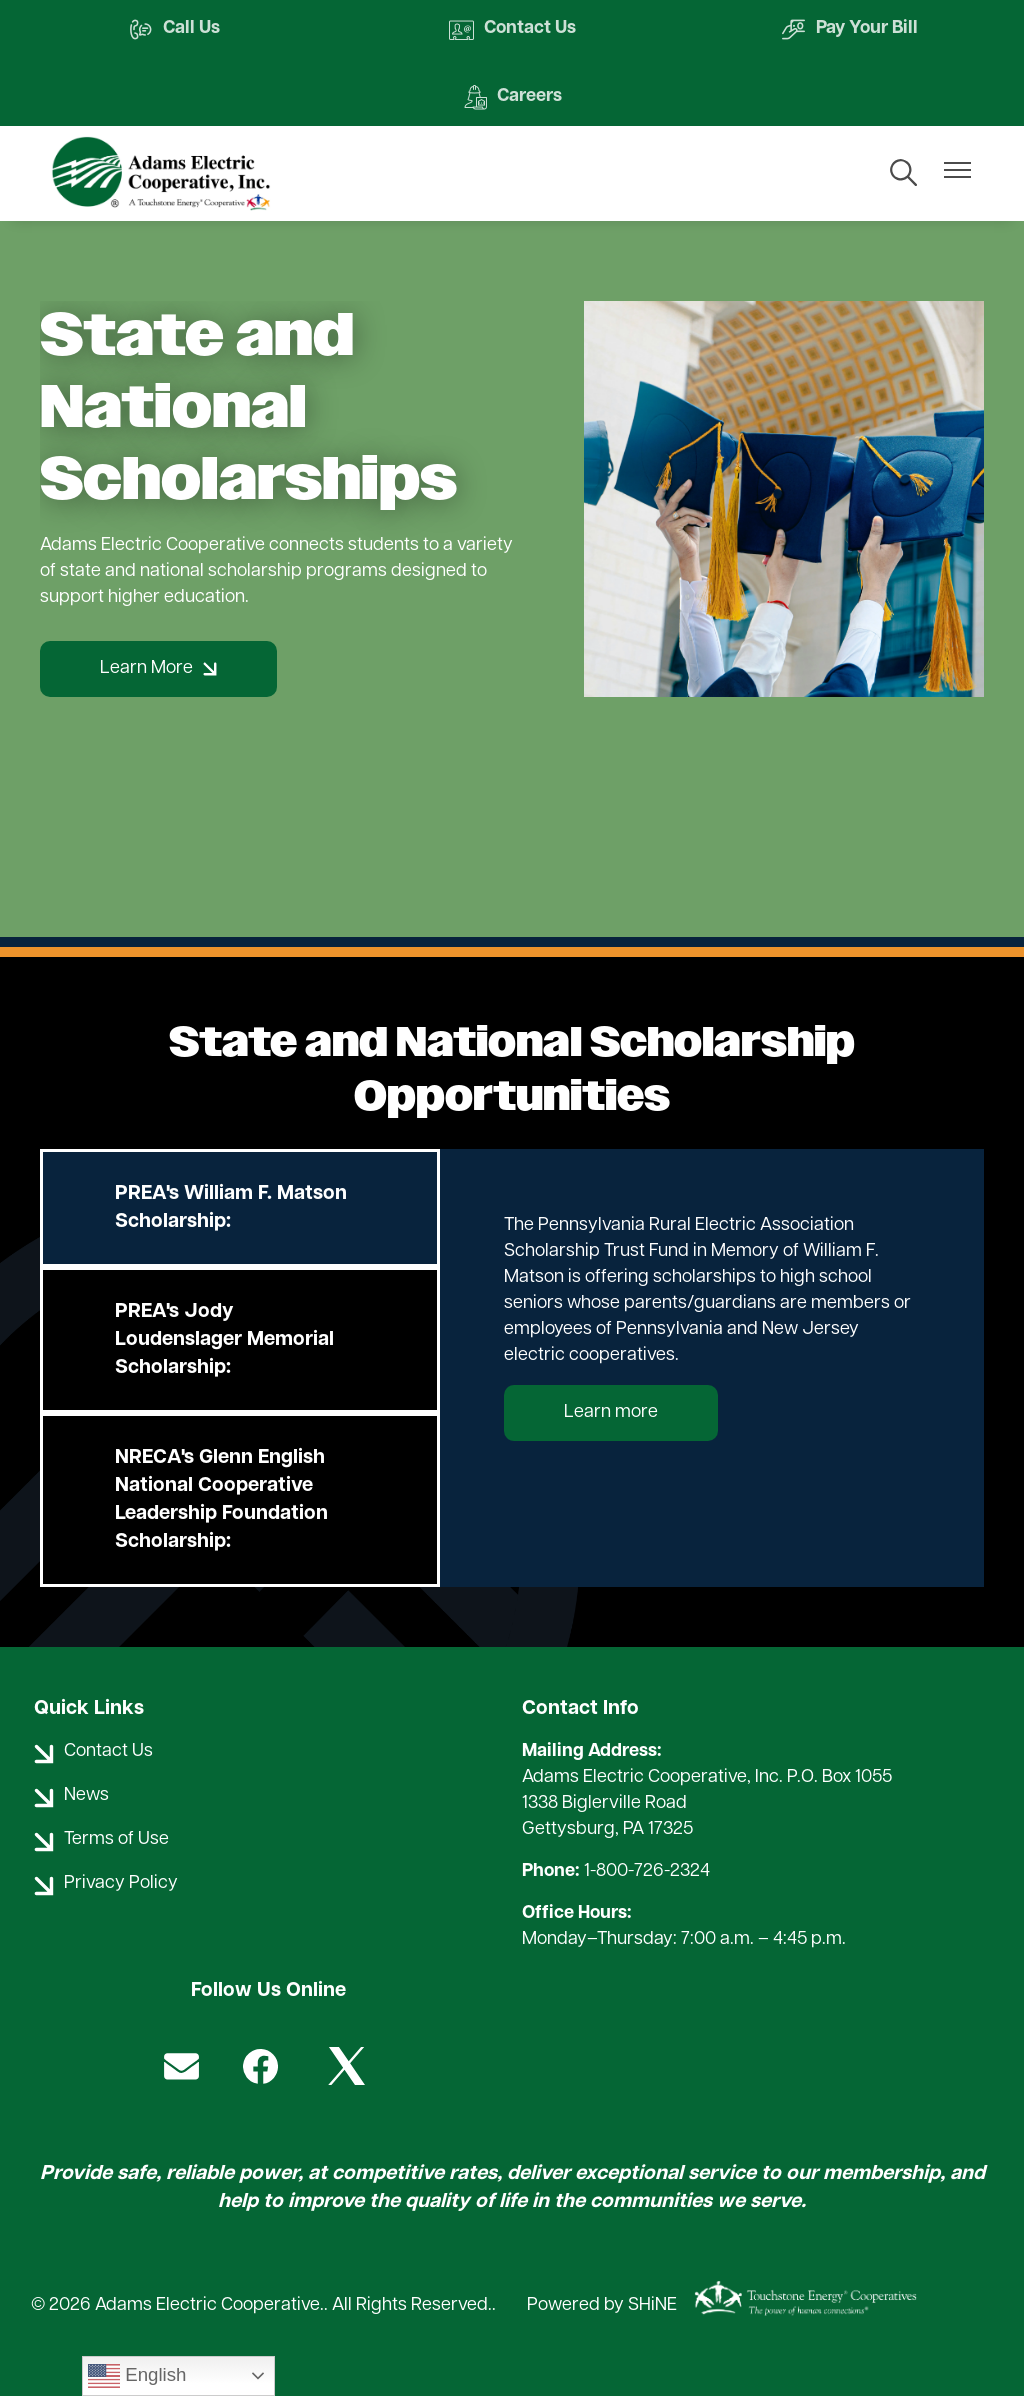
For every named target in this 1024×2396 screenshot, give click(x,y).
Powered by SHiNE (602, 2305)
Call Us (174, 29)
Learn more (611, 1412)
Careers (512, 97)
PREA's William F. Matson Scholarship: (231, 1208)
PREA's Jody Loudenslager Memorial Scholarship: (224, 1340)
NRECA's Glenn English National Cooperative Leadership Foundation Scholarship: (221, 1500)
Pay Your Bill (849, 29)
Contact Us (512, 29)
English (137, 2376)
